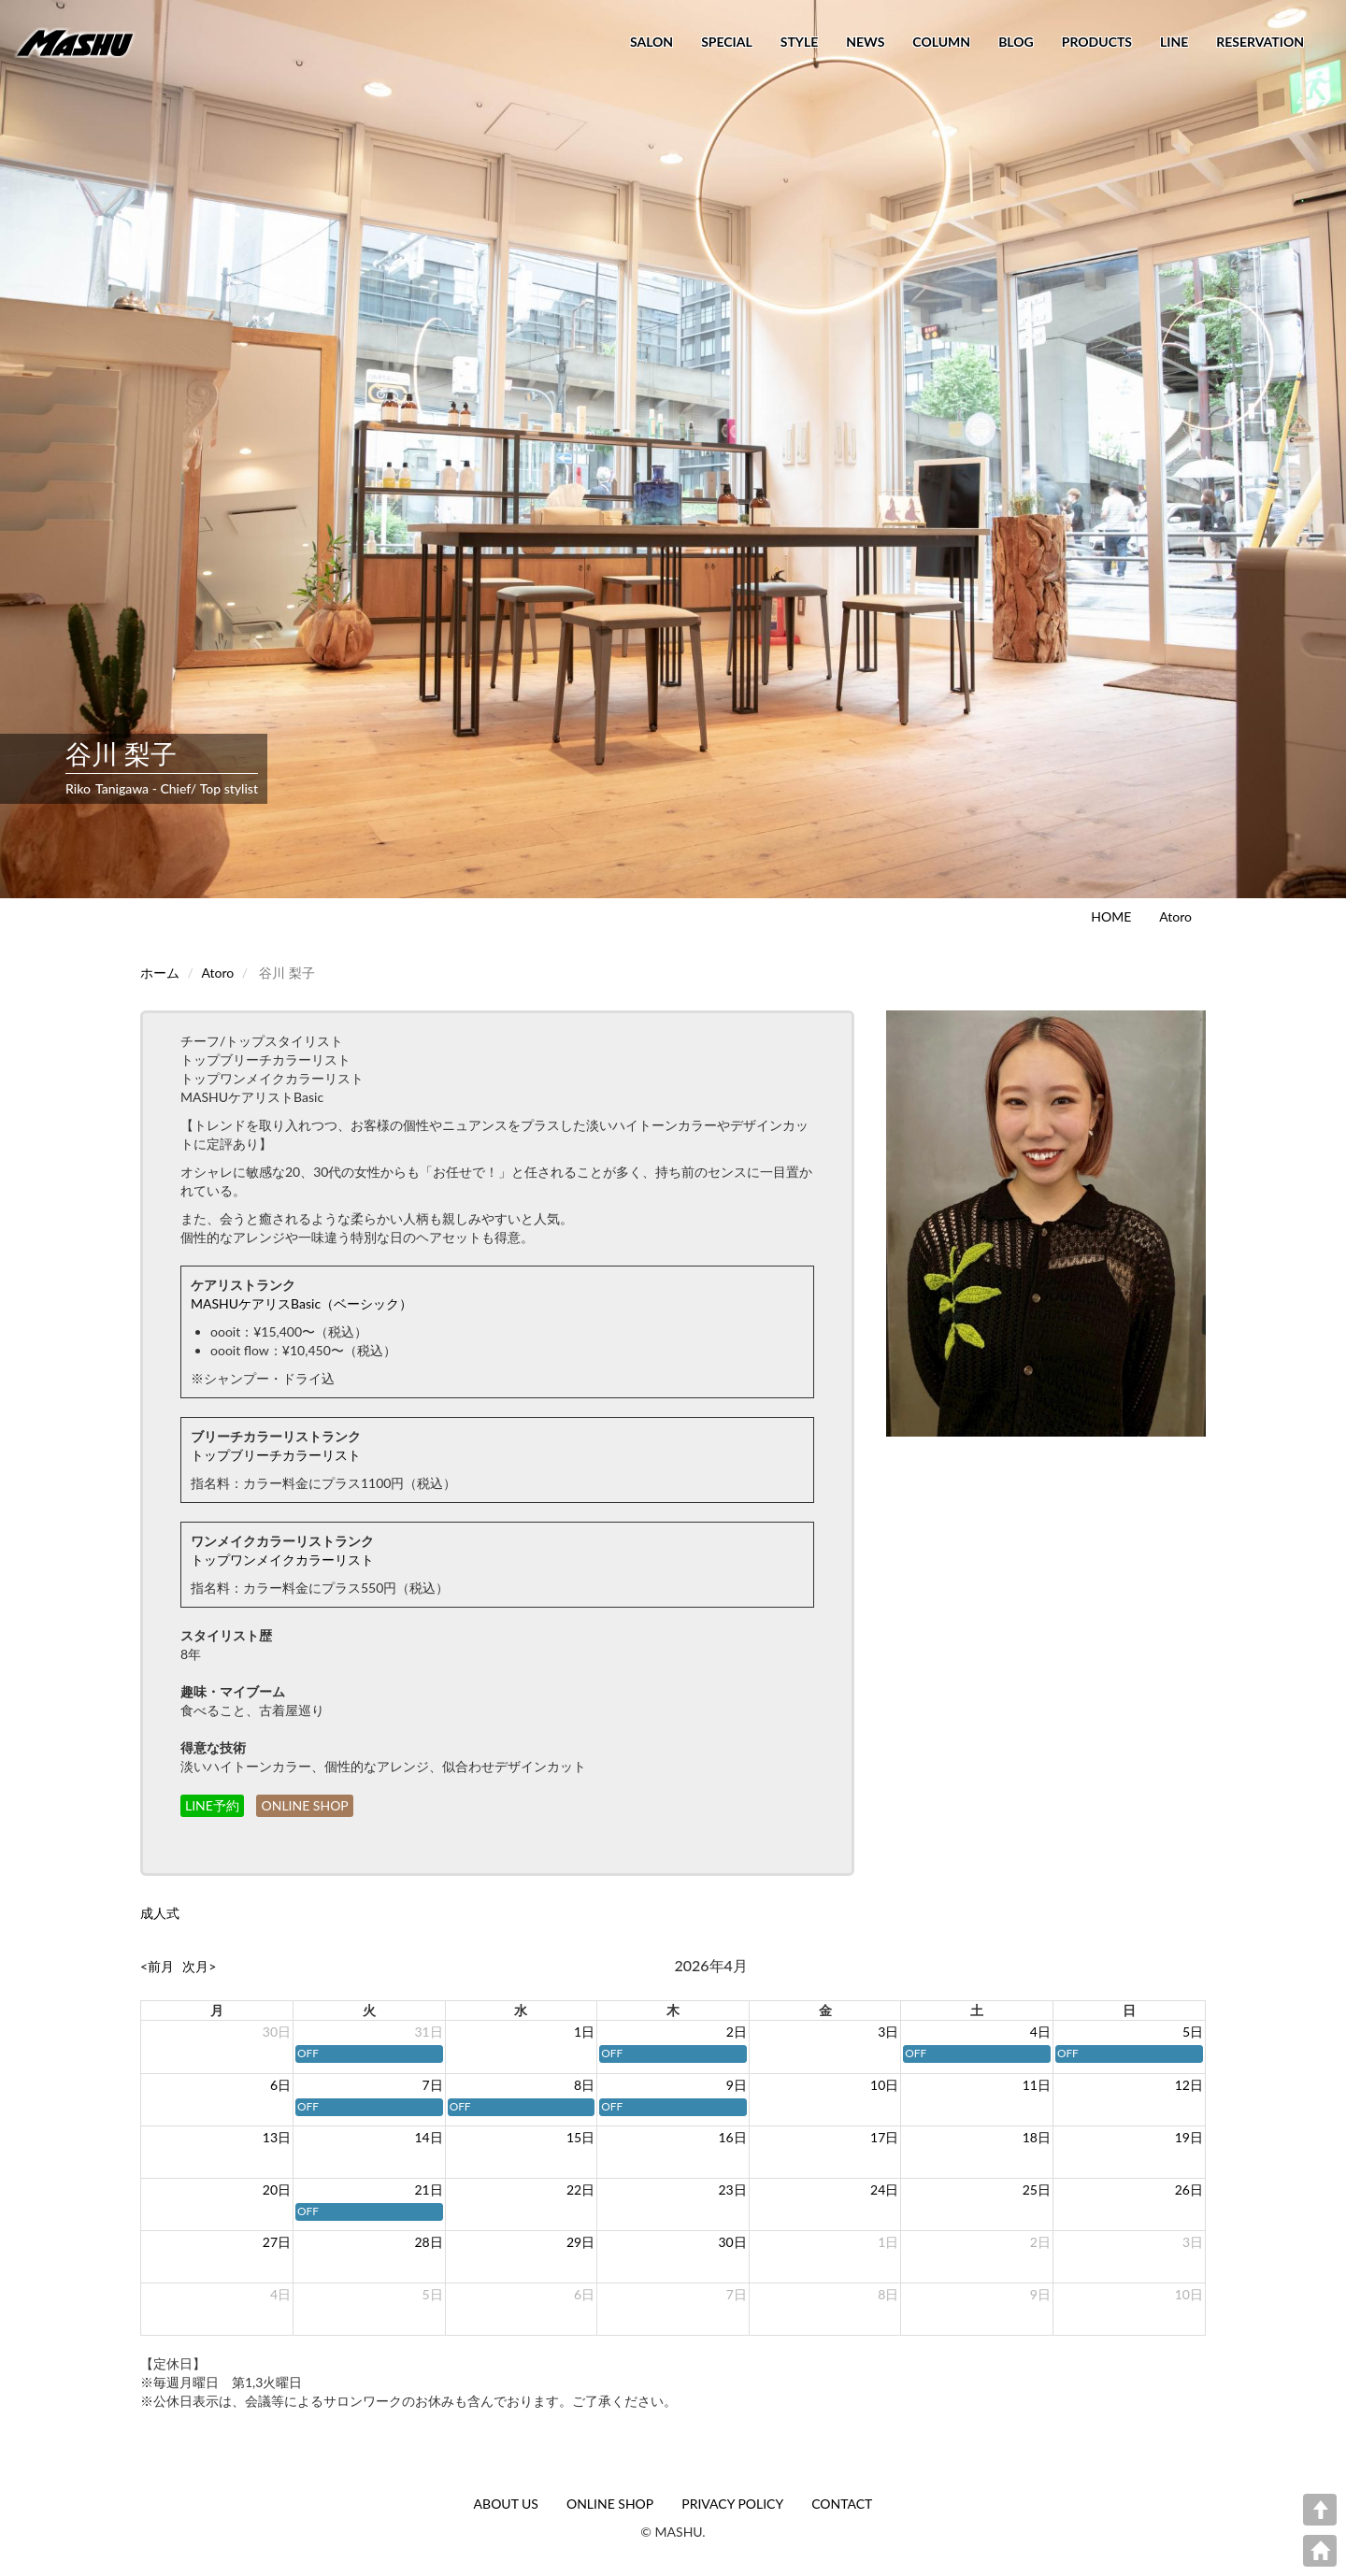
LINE (1174, 42)
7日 (432, 2085)
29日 (580, 2242)
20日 (277, 2189)
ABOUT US (506, 2504)
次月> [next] (199, 1966)
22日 (580, 2189)
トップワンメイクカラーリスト (282, 1559)
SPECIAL (726, 42)
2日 (736, 2031)
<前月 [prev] (157, 1966)
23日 (733, 2189)
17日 (884, 2137)
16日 (733, 2137)
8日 (584, 2085)
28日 (428, 2242)
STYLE (799, 42)
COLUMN (941, 42)
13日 (277, 2137)
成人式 (159, 1913)
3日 (888, 2031)
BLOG (1016, 42)
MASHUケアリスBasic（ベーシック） (301, 1303)
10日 (884, 2085)
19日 (1189, 2137)
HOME (1111, 916)
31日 (428, 2031)
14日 (428, 2137)
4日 (1040, 2031)
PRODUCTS (1097, 42)
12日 (1189, 2085)
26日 (1189, 2189)
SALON (651, 42)
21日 (428, 2189)
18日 (1037, 2137)
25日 (1037, 2189)
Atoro (1175, 916)
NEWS (865, 42)
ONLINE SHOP (304, 1805)
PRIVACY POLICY (732, 2504)
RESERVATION (1260, 42)
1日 (584, 2031)
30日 (277, 2031)
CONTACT (841, 2504)
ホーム (159, 972)
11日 (1037, 2085)
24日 (884, 2189)
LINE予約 (212, 1805)
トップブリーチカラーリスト (276, 1455)
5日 (1192, 2031)
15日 (580, 2137)
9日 (736, 2085)
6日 (280, 2085)
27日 (277, 2242)
